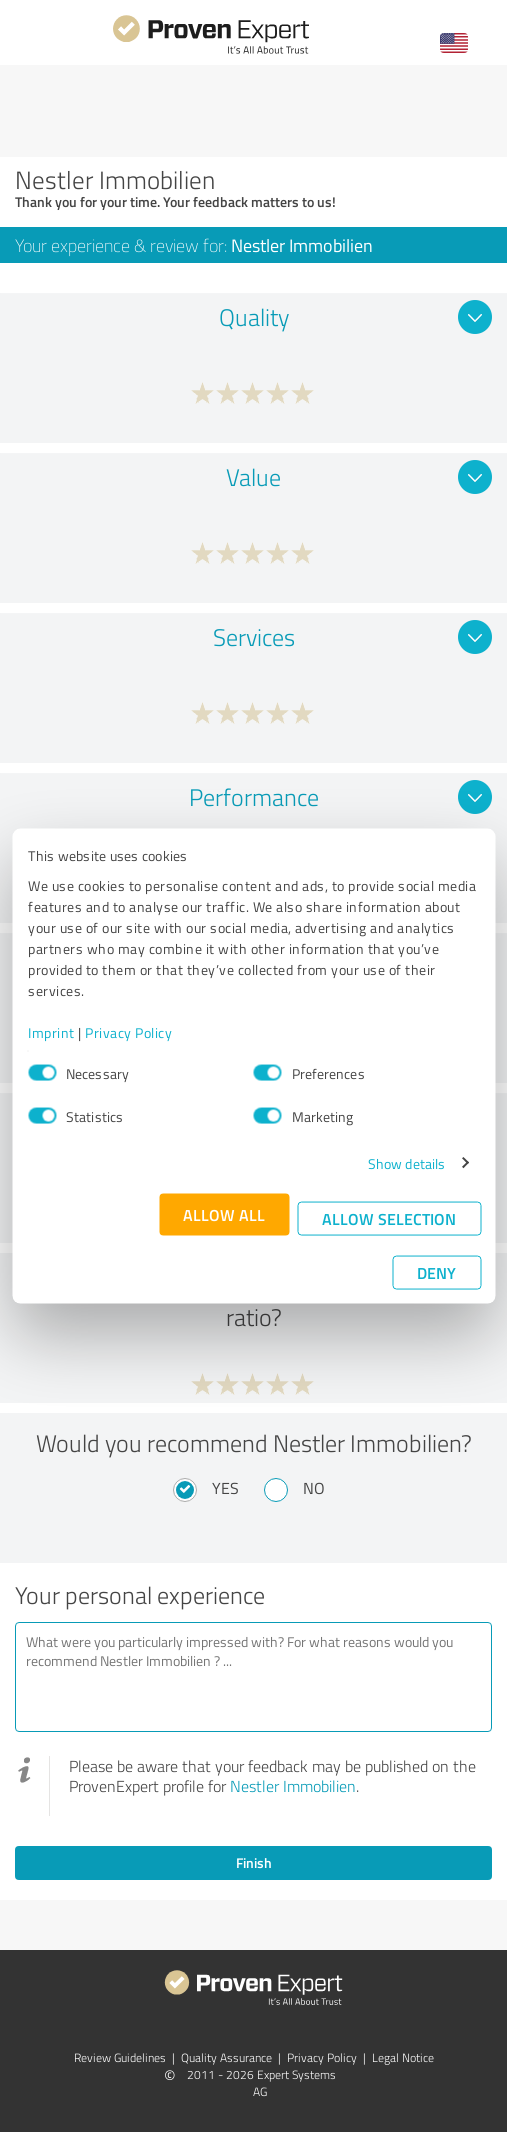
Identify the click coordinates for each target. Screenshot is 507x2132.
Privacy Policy (128, 1031)
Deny (436, 1271)
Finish (254, 1862)
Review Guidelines (120, 2057)
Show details (406, 1162)
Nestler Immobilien (293, 1786)
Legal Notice (403, 2057)
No (314, 1488)
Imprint (51, 1031)
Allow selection (389, 1217)
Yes (225, 1488)
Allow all (224, 1213)
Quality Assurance (226, 2057)
